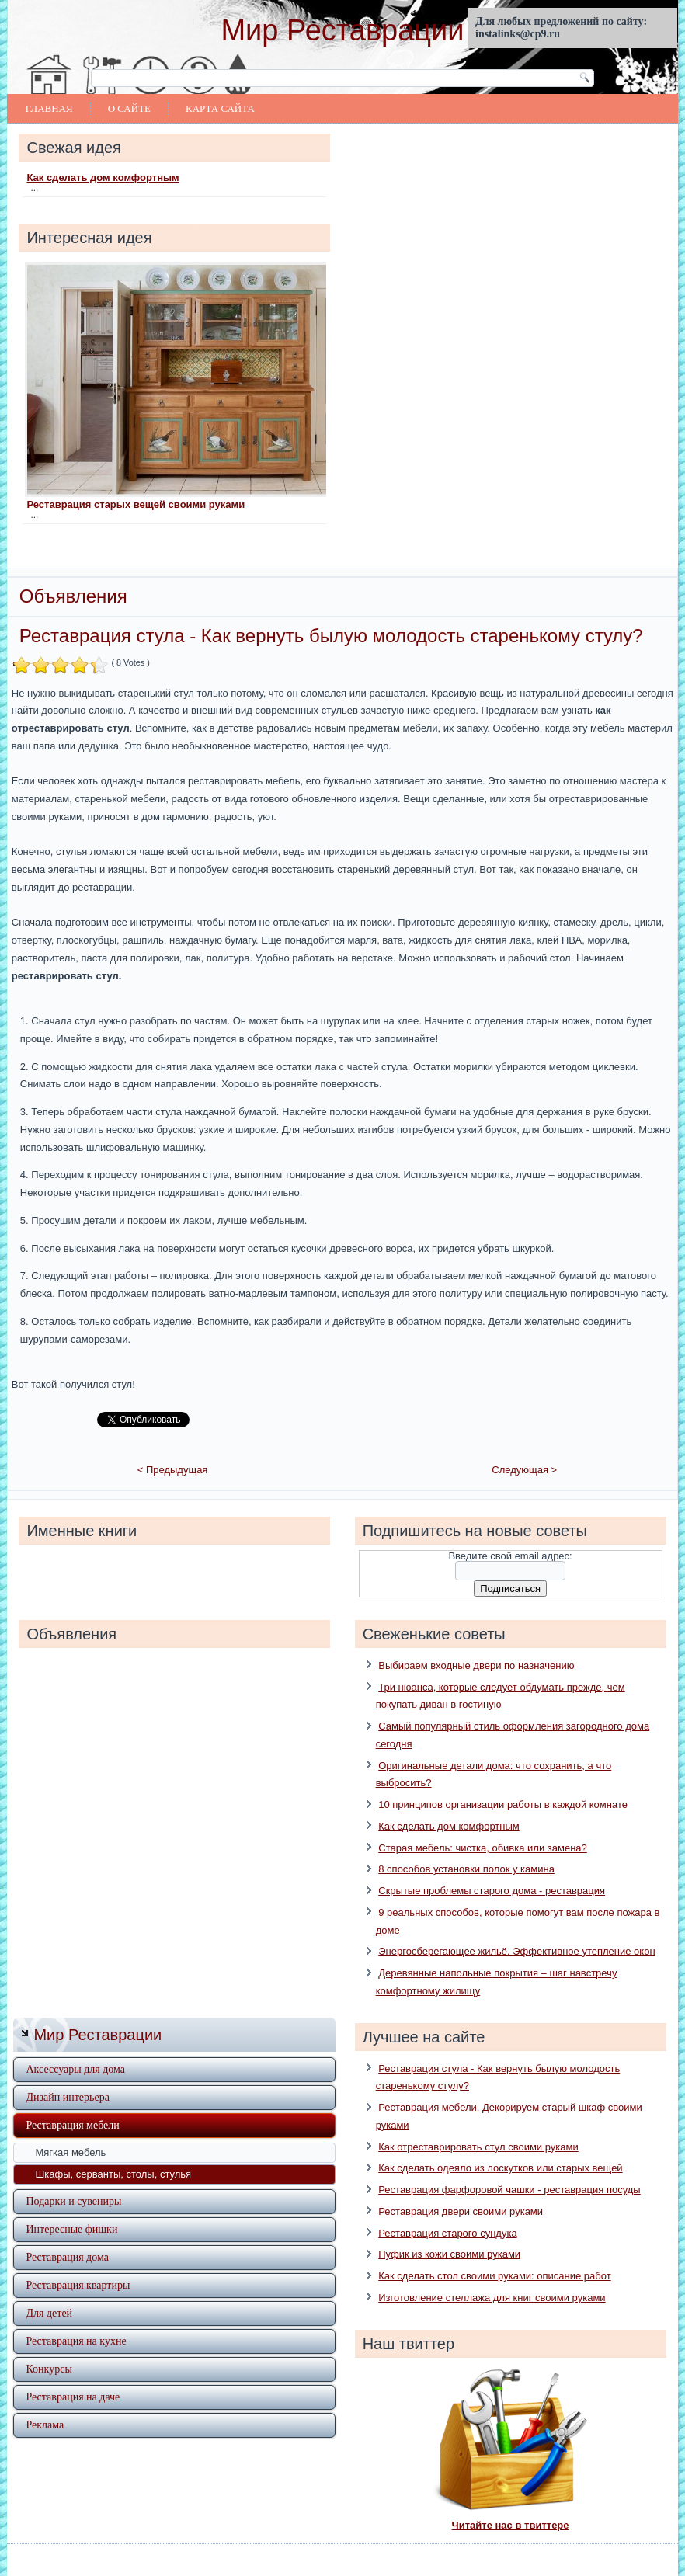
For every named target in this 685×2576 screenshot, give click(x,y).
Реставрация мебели (72, 2102)
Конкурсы (48, 2346)
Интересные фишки (71, 2207)
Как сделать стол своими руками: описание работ (494, 2254)
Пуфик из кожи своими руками (449, 2232)
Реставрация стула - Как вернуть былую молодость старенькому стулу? (331, 635)
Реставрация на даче (73, 2374)
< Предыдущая (172, 1448)
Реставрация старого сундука (447, 2210)
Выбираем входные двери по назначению (476, 1643)
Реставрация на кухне (76, 2318)
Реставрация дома (67, 2235)
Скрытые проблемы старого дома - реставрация (491, 1869)
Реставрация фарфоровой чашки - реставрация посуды (509, 2168)
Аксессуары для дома (75, 2047)
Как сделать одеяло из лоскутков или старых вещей (500, 2146)
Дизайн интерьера (67, 2075)
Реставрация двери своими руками (460, 2189)
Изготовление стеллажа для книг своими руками (491, 2275)
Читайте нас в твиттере (510, 2502)
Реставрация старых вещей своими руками (135, 504)
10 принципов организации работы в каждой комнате (503, 1783)
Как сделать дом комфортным (102, 177)
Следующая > (524, 1448)
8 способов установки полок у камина (466, 1847)
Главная (49, 108)
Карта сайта (220, 108)
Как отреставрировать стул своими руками (478, 2124)
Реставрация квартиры (78, 2262)
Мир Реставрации (342, 30)
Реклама (45, 2402)
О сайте (129, 108)
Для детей (49, 2290)
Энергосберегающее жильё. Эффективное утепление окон (516, 1929)
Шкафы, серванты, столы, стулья (113, 2151)
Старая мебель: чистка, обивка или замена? (482, 1825)
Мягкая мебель (70, 2130)
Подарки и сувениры (73, 2179)
